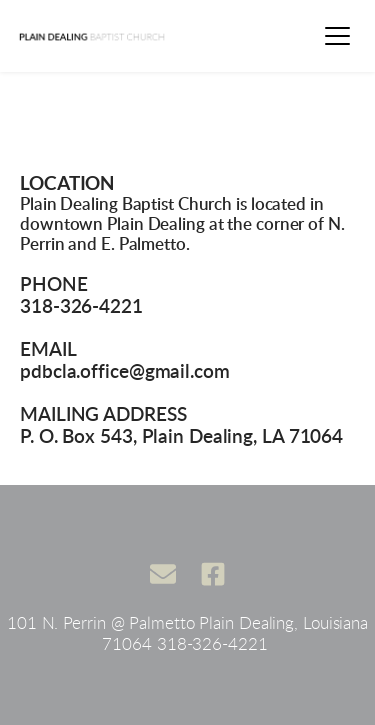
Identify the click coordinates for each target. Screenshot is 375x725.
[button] (337, 35)
